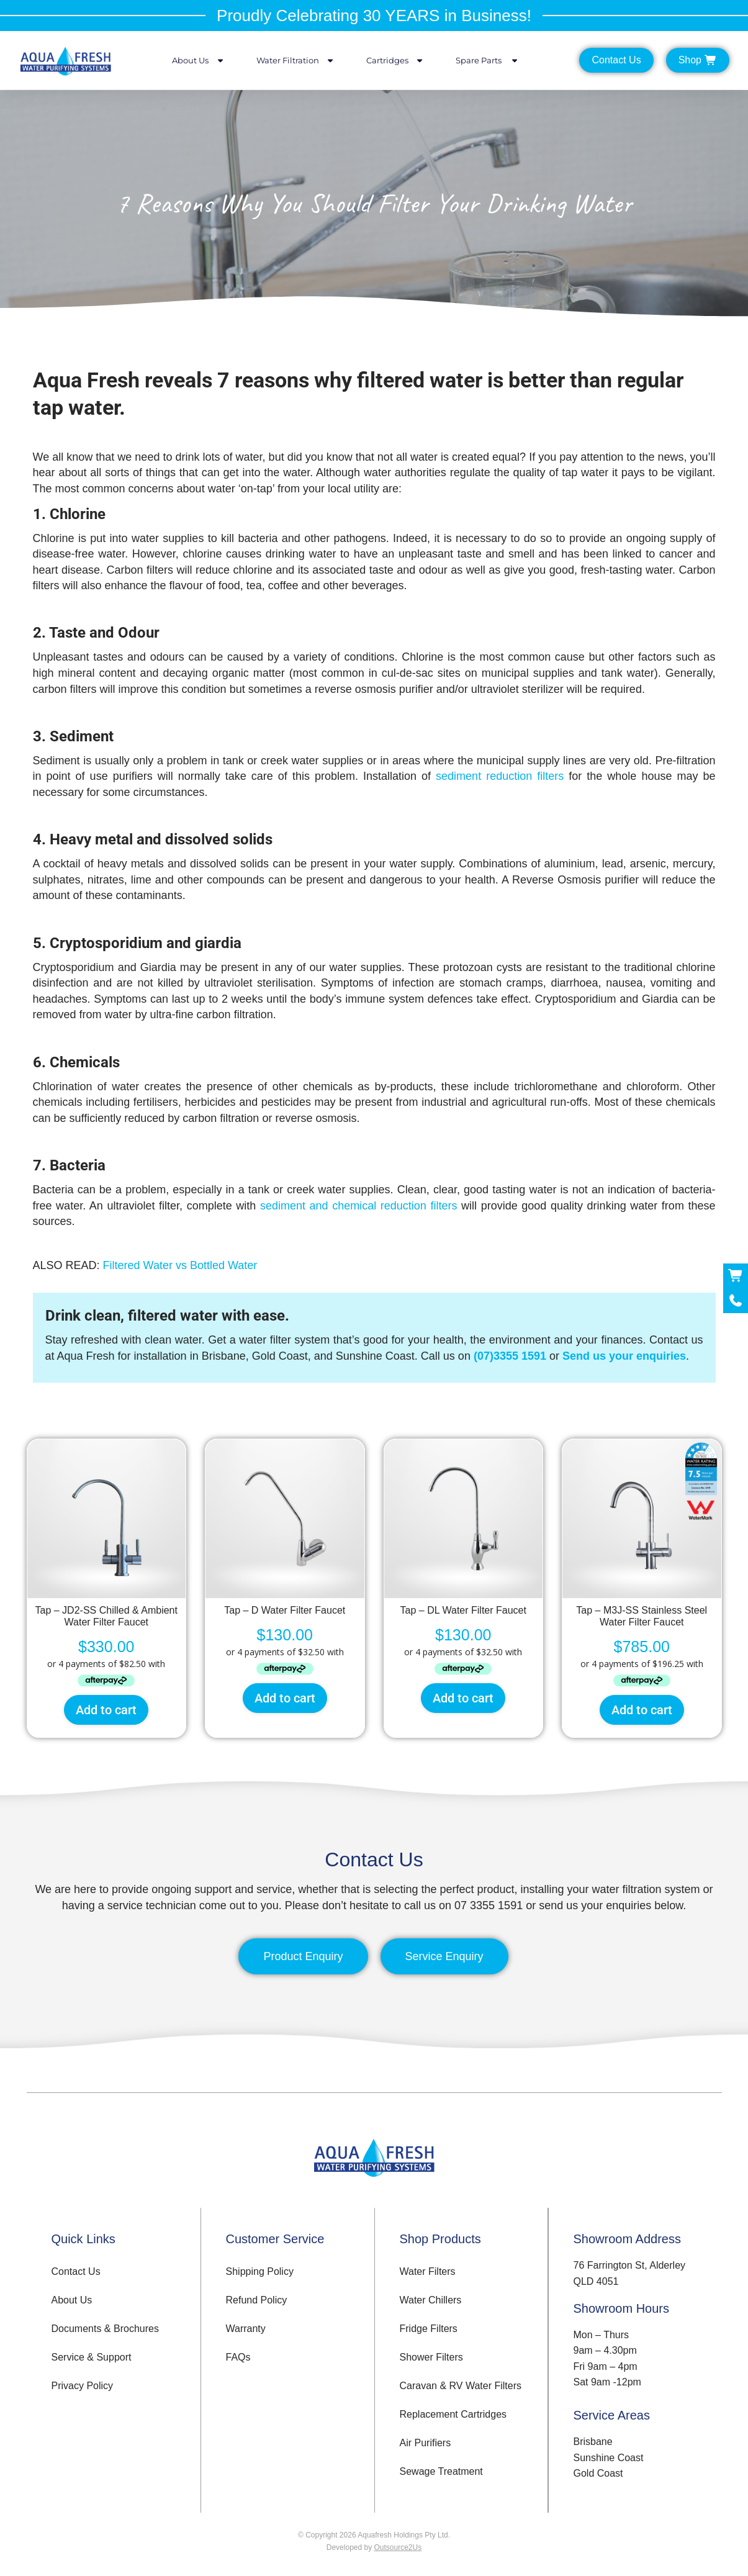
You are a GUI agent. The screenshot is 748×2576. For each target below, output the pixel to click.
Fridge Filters (428, 2328)
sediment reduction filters (500, 776)
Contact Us (76, 2271)
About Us (198, 60)
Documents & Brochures (105, 2328)
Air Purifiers (425, 2443)
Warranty (246, 2328)
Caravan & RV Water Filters (461, 2385)
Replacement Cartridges (453, 2414)
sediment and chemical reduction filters (358, 1206)
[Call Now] (735, 1300)
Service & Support (92, 2357)
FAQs (238, 2357)
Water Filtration (295, 60)
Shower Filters (431, 2357)
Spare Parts (488, 60)
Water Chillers (431, 2300)
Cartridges (395, 60)
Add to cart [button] (106, 1709)
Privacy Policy (83, 2385)
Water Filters (428, 2271)
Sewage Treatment (441, 2471)
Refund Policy (256, 2300)
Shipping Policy (260, 2271)
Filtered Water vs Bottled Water (180, 1265)
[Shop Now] (735, 1275)
